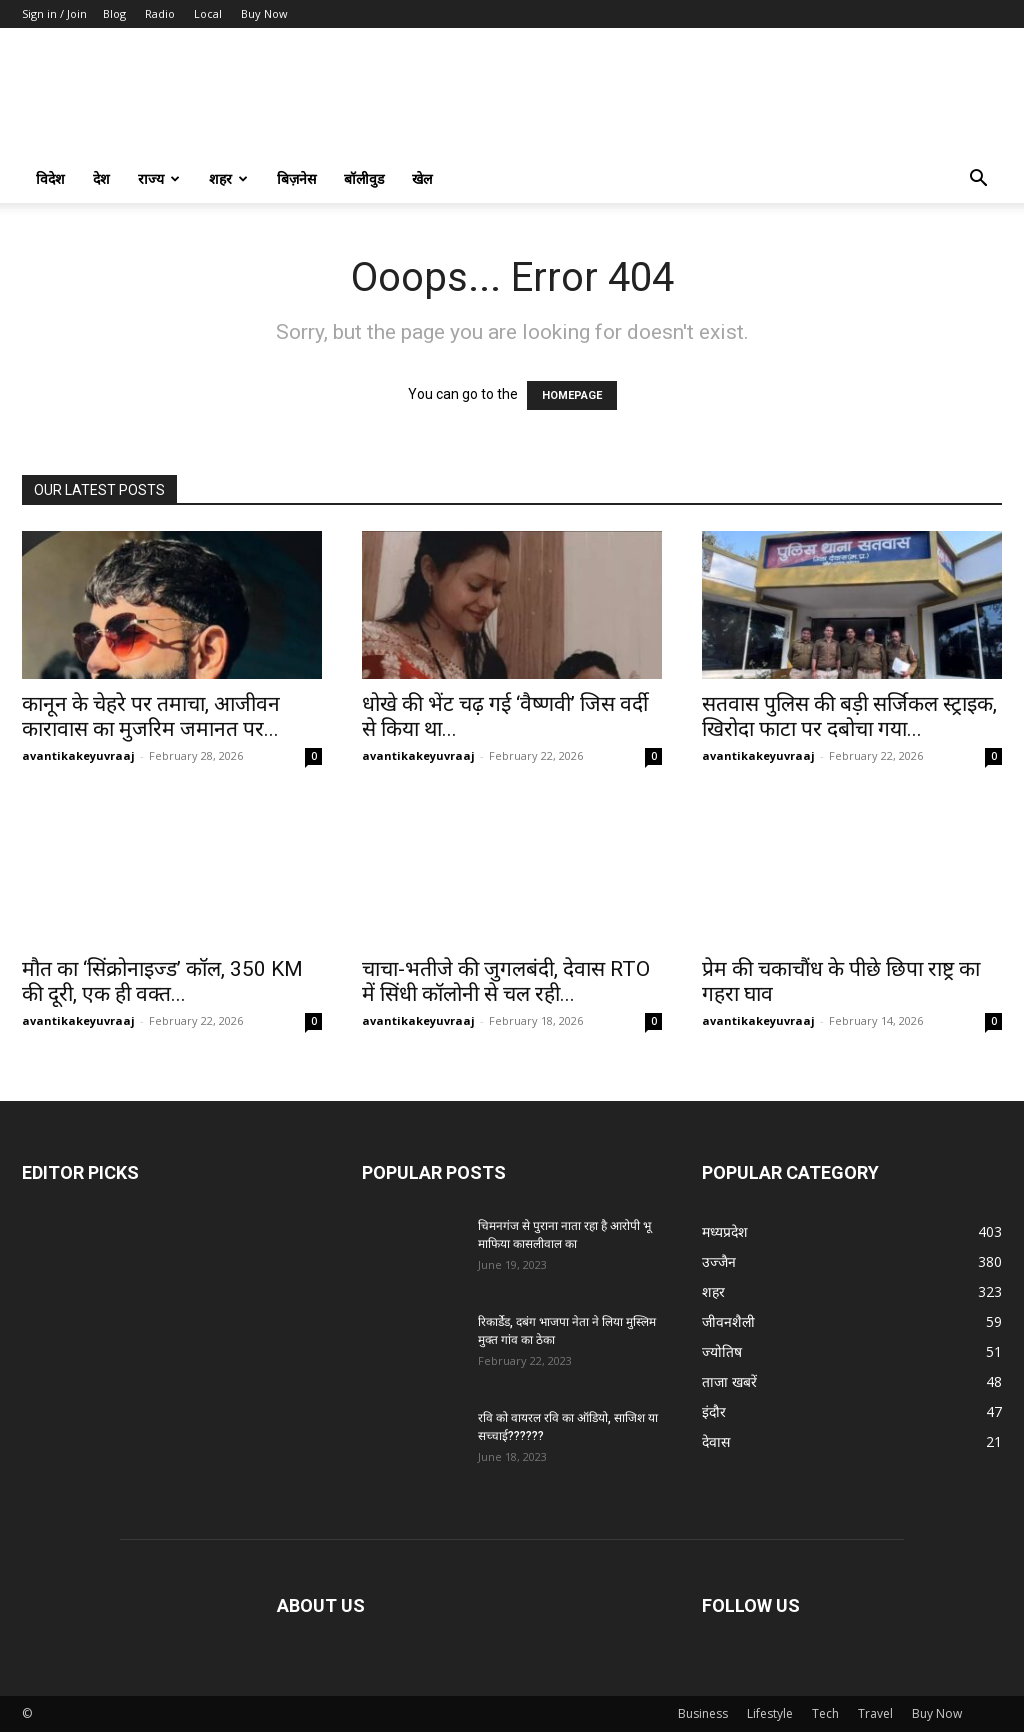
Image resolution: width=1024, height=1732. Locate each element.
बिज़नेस (296, 178)
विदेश (50, 178)
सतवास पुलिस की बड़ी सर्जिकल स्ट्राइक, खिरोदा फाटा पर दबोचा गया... (849, 716)
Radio (160, 13)
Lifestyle (770, 1713)
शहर (228, 178)
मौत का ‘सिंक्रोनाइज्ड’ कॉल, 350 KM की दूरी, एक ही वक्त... (162, 981)
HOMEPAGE (572, 395)
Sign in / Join (54, 13)
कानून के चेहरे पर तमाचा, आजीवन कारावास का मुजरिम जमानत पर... (151, 716)
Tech (825, 1713)
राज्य (159, 178)
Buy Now (264, 13)
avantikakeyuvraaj (78, 755)
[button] (978, 180)
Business (703, 1713)
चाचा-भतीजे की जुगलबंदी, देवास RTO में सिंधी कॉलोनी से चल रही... (506, 981)
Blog (114, 13)
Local (208, 13)
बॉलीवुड (364, 178)
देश (101, 178)
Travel (875, 1713)
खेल (422, 178)
